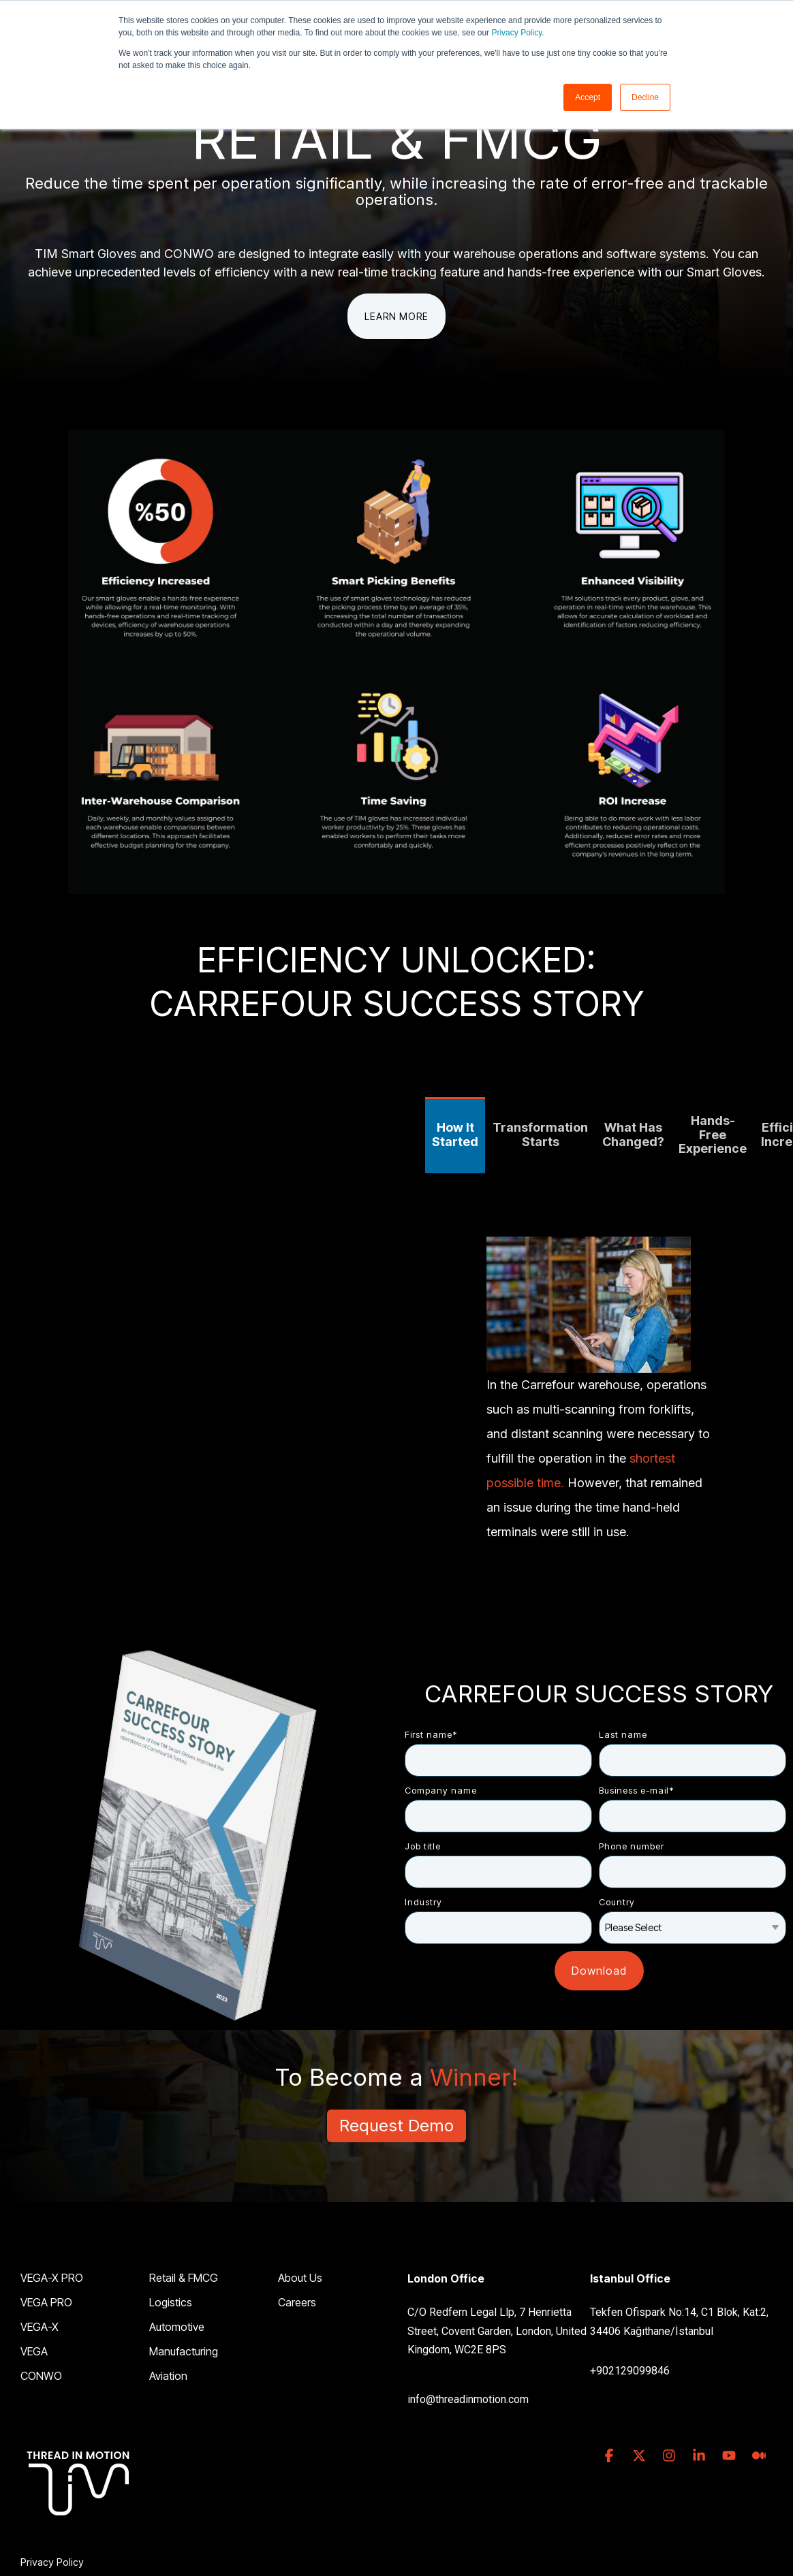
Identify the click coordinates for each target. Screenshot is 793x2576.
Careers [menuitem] (297, 2302)
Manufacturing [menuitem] (183, 2351)
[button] (610, 2456)
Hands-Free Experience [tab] (713, 1134)
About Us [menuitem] (300, 2278)
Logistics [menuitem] (170, 2302)
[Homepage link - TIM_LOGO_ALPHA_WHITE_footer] (77, 2540)
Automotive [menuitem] (176, 2327)
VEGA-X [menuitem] (39, 2327)
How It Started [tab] (455, 1134)
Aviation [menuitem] (168, 2376)
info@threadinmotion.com (468, 2399)
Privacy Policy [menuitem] (52, 2562)
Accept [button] (587, 97)
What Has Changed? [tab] (633, 1134)
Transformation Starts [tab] (540, 1134)
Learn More (396, 316)
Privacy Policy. (517, 32)
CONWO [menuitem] (41, 2376)
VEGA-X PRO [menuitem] (51, 2278)
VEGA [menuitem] (34, 2351)
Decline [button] (645, 97)
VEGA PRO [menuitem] (46, 2302)
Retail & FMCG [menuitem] (183, 2278)
